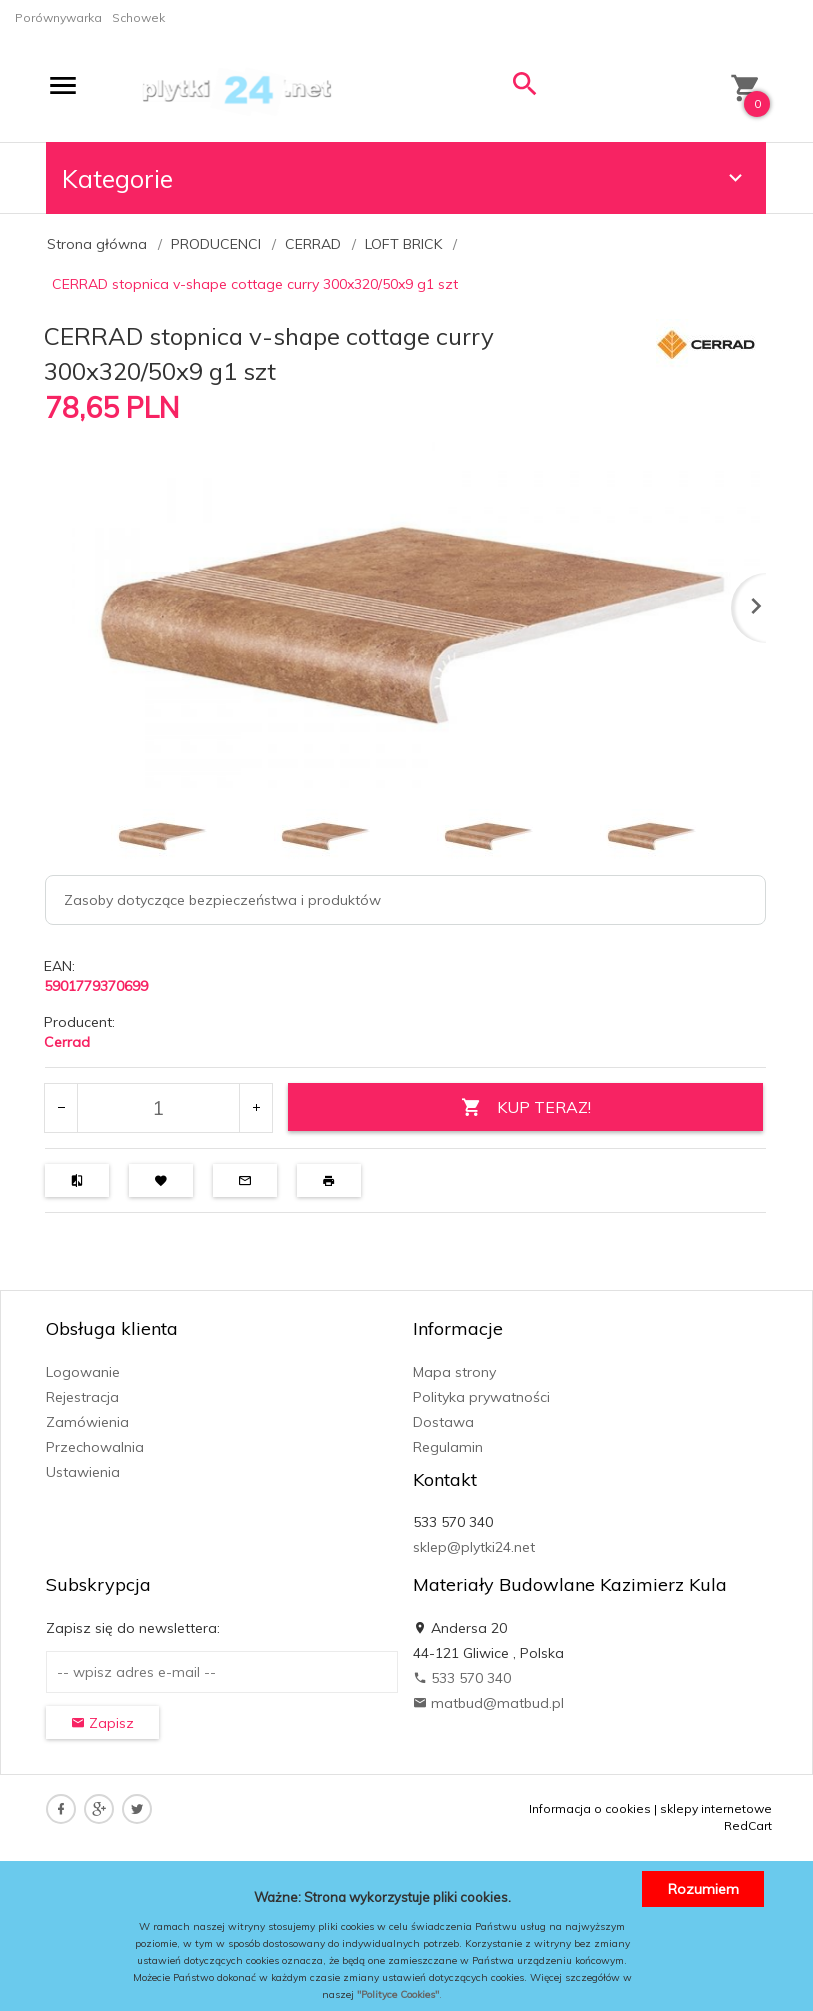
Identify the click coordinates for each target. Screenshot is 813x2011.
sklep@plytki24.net (474, 1547)
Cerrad (67, 1042)
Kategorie (405, 178)
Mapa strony (454, 1372)
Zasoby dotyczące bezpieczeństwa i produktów (222, 900)
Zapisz (102, 1723)
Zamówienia (87, 1422)
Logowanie (83, 1372)
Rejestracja (82, 1397)
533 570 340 (462, 1678)
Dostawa (443, 1422)
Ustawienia (83, 1472)
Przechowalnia (95, 1447)
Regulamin (448, 1447)
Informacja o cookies (590, 1808)
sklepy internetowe (716, 1808)
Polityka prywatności (481, 1397)
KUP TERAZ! (526, 1107)
